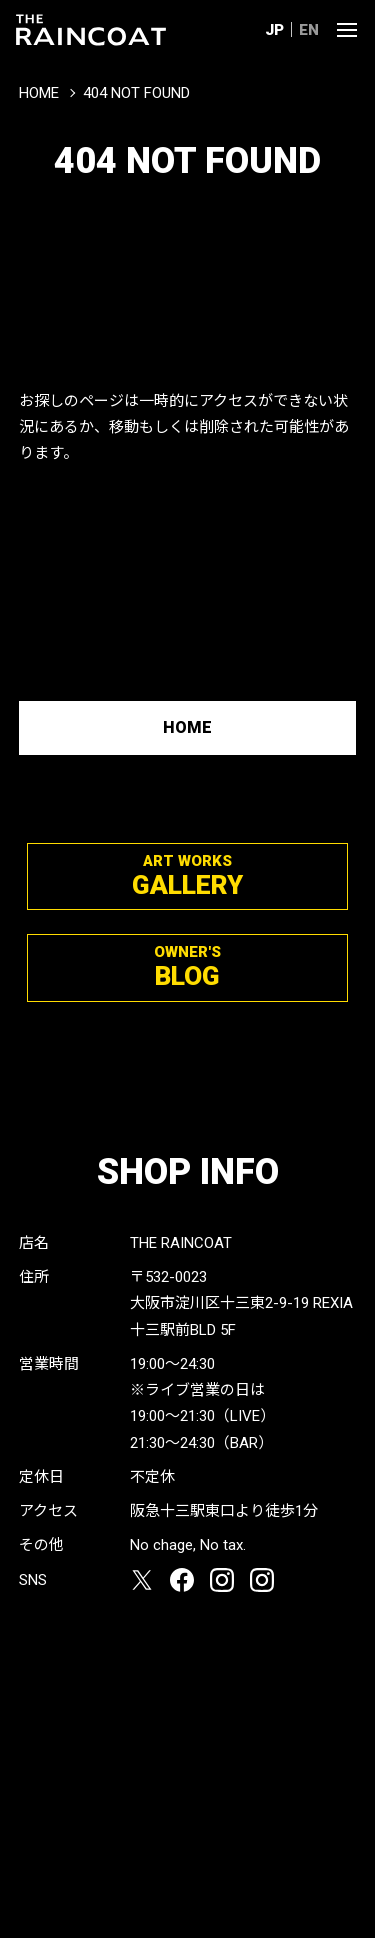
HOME (39, 93)
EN (309, 30)
